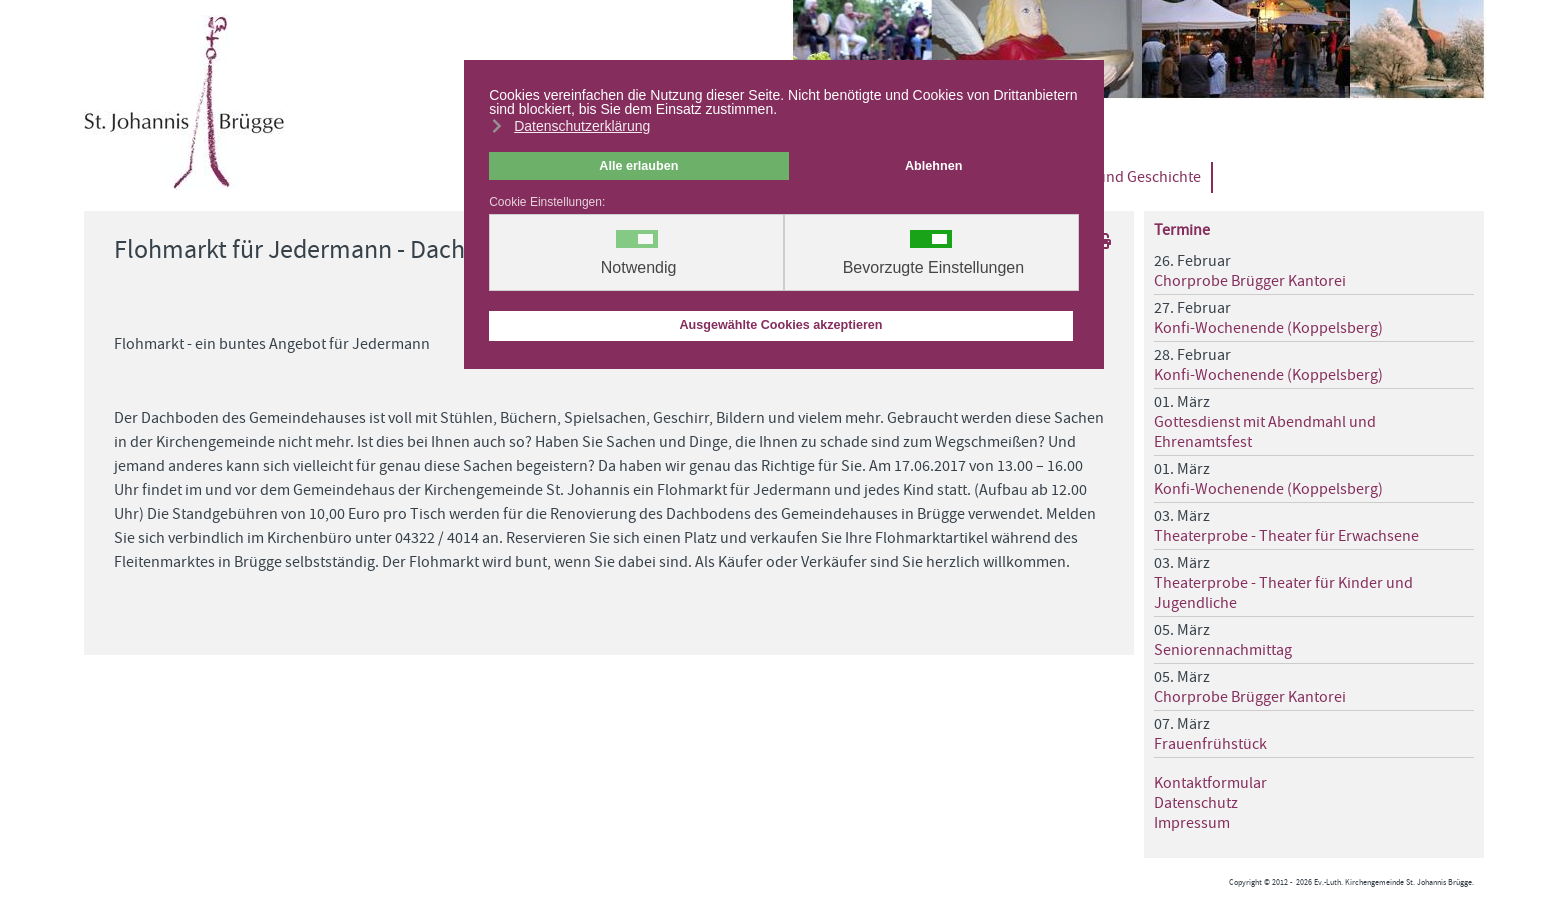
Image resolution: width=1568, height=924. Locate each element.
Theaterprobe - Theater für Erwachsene (1286, 536)
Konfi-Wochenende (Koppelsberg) (1268, 328)
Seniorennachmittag (1223, 650)
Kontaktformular (1210, 783)
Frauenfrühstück (1210, 744)
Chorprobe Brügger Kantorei (1250, 281)
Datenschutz (1196, 803)
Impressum (1192, 823)
